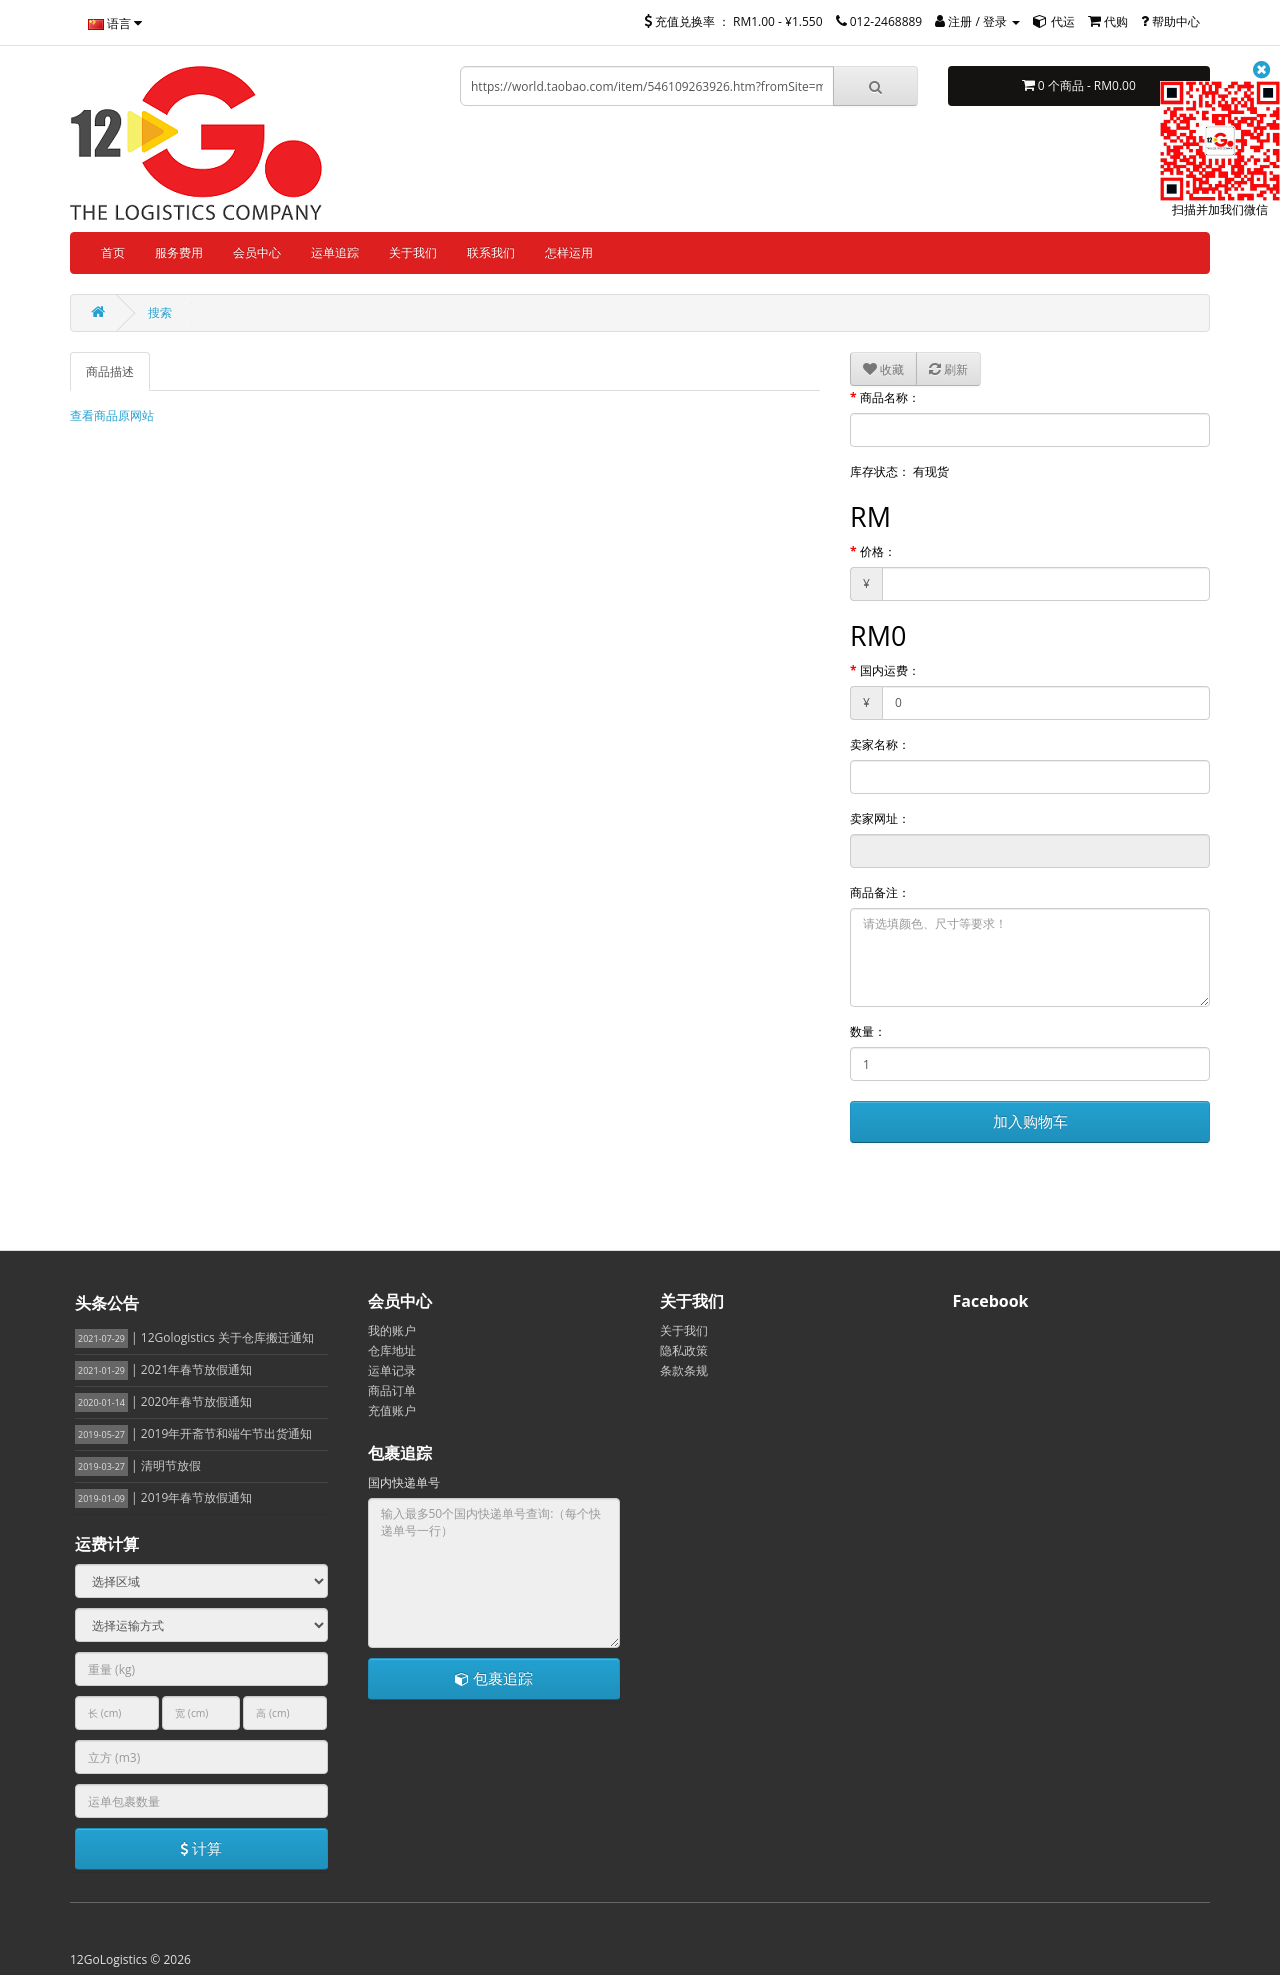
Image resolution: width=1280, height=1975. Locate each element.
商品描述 (110, 371)
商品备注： (880, 892)
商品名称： (890, 397)
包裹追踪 (494, 1678)
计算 (201, 1848)
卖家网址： (880, 818)
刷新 (948, 369)
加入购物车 (1030, 1121)
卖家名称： (880, 744)
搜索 (160, 312)
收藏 (883, 369)
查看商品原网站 (112, 415)
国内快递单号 (404, 1482)
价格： (878, 551)
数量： (868, 1031)
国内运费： (890, 670)
